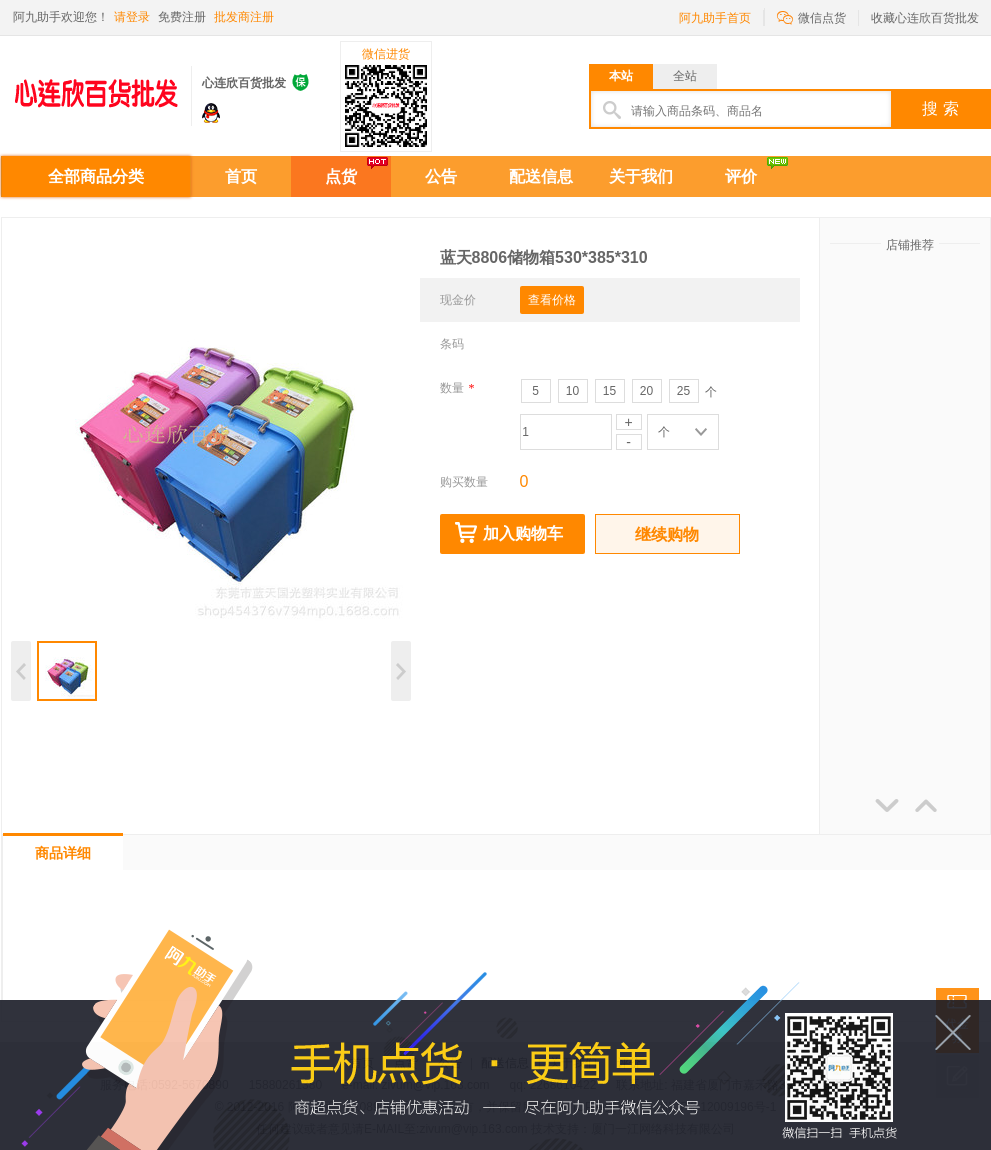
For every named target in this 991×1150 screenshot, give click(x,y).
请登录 (132, 17)
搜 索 (940, 108)
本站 (621, 76)
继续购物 (667, 534)
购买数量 (464, 482)
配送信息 (541, 176)
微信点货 (811, 16)
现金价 (458, 300)
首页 (241, 176)
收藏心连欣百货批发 (925, 18)
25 (683, 391)
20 (646, 391)
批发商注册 (244, 17)
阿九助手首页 (715, 18)
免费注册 (182, 17)
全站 (685, 76)
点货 (341, 176)
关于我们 (641, 176)
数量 (457, 388)
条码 (452, 344)
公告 (441, 176)
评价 (741, 176)
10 (572, 391)
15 (609, 391)
